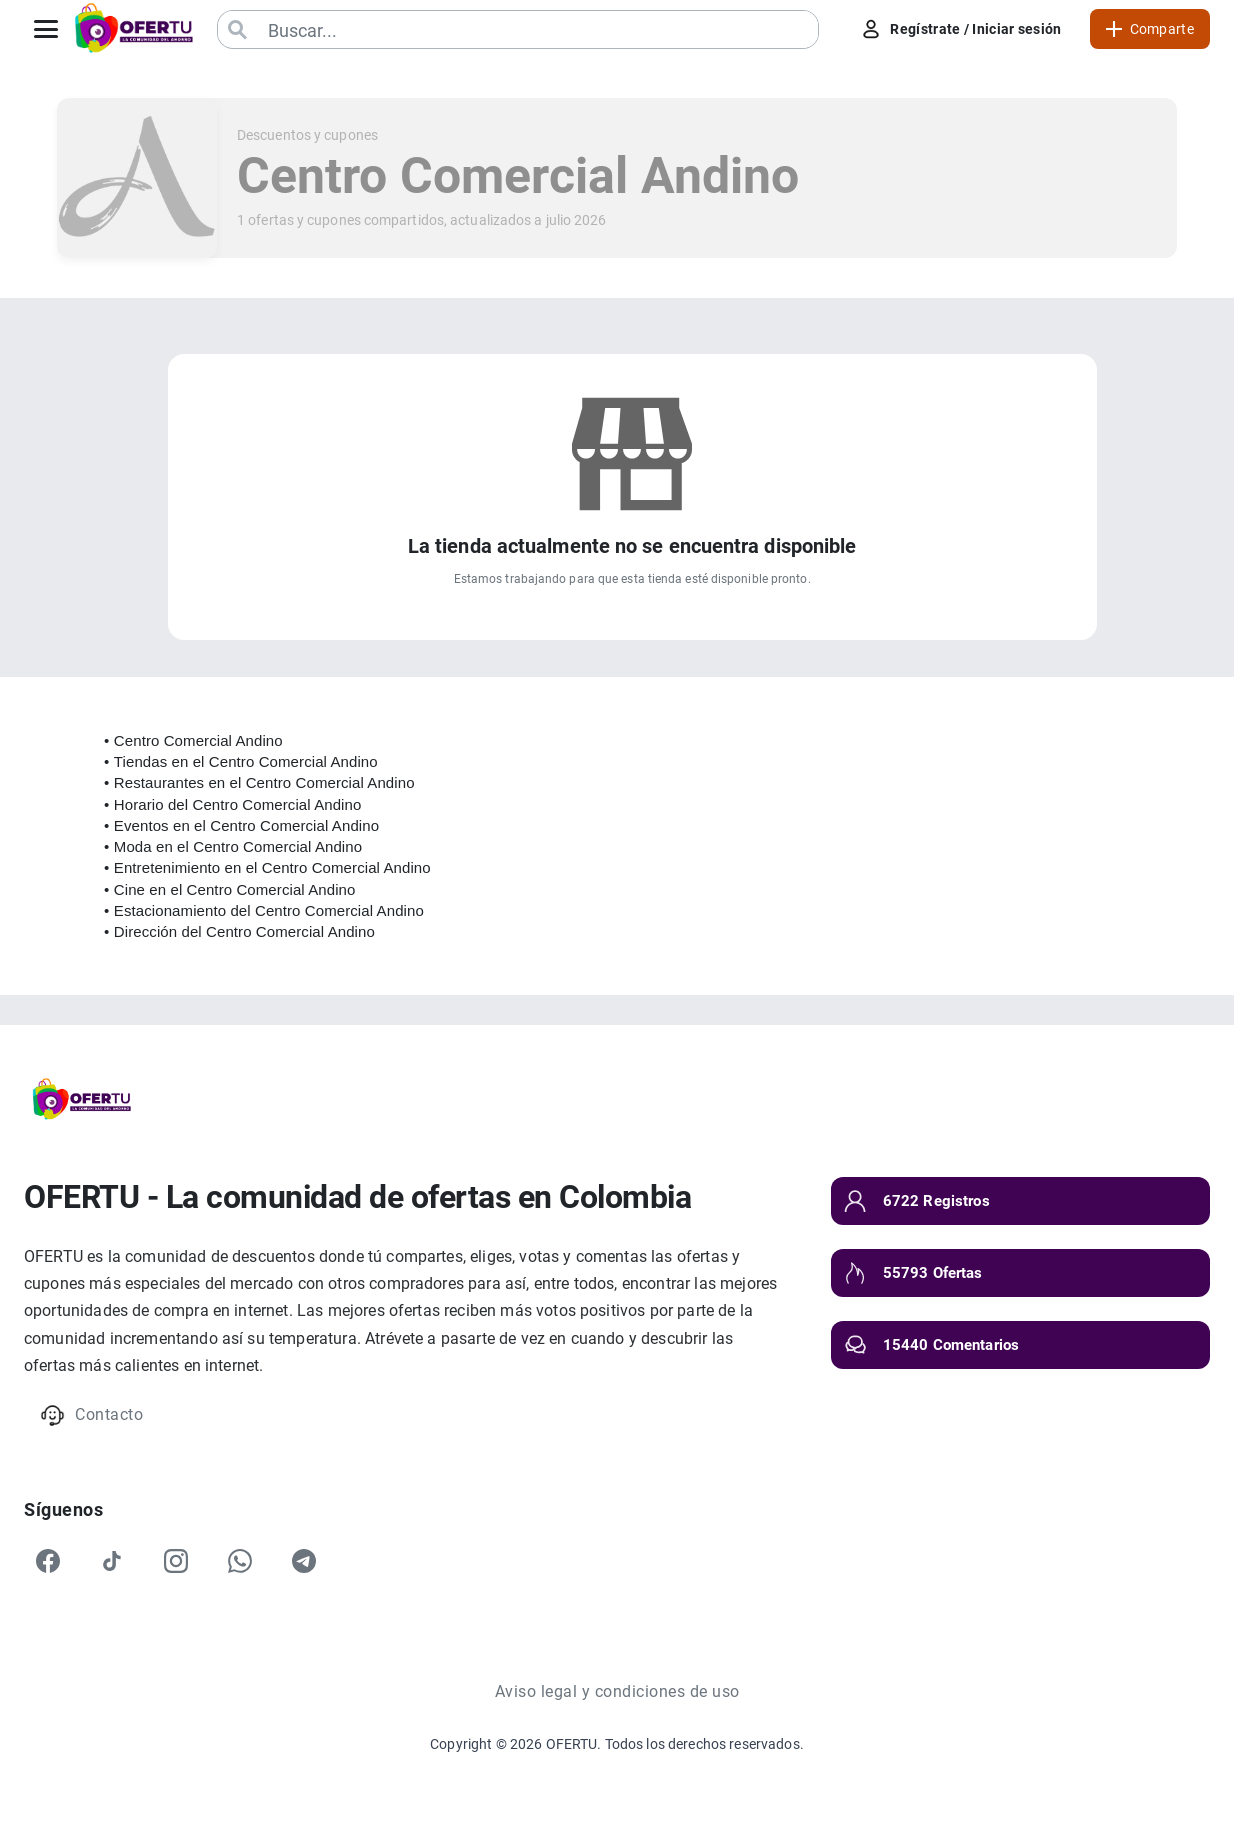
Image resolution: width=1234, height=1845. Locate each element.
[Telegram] (304, 1561)
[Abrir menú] (46, 29)
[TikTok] (112, 1561)
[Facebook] (48, 1561)
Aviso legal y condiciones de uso (617, 1691)
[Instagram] (176, 1561)
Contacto (91, 1415)
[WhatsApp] (240, 1561)
